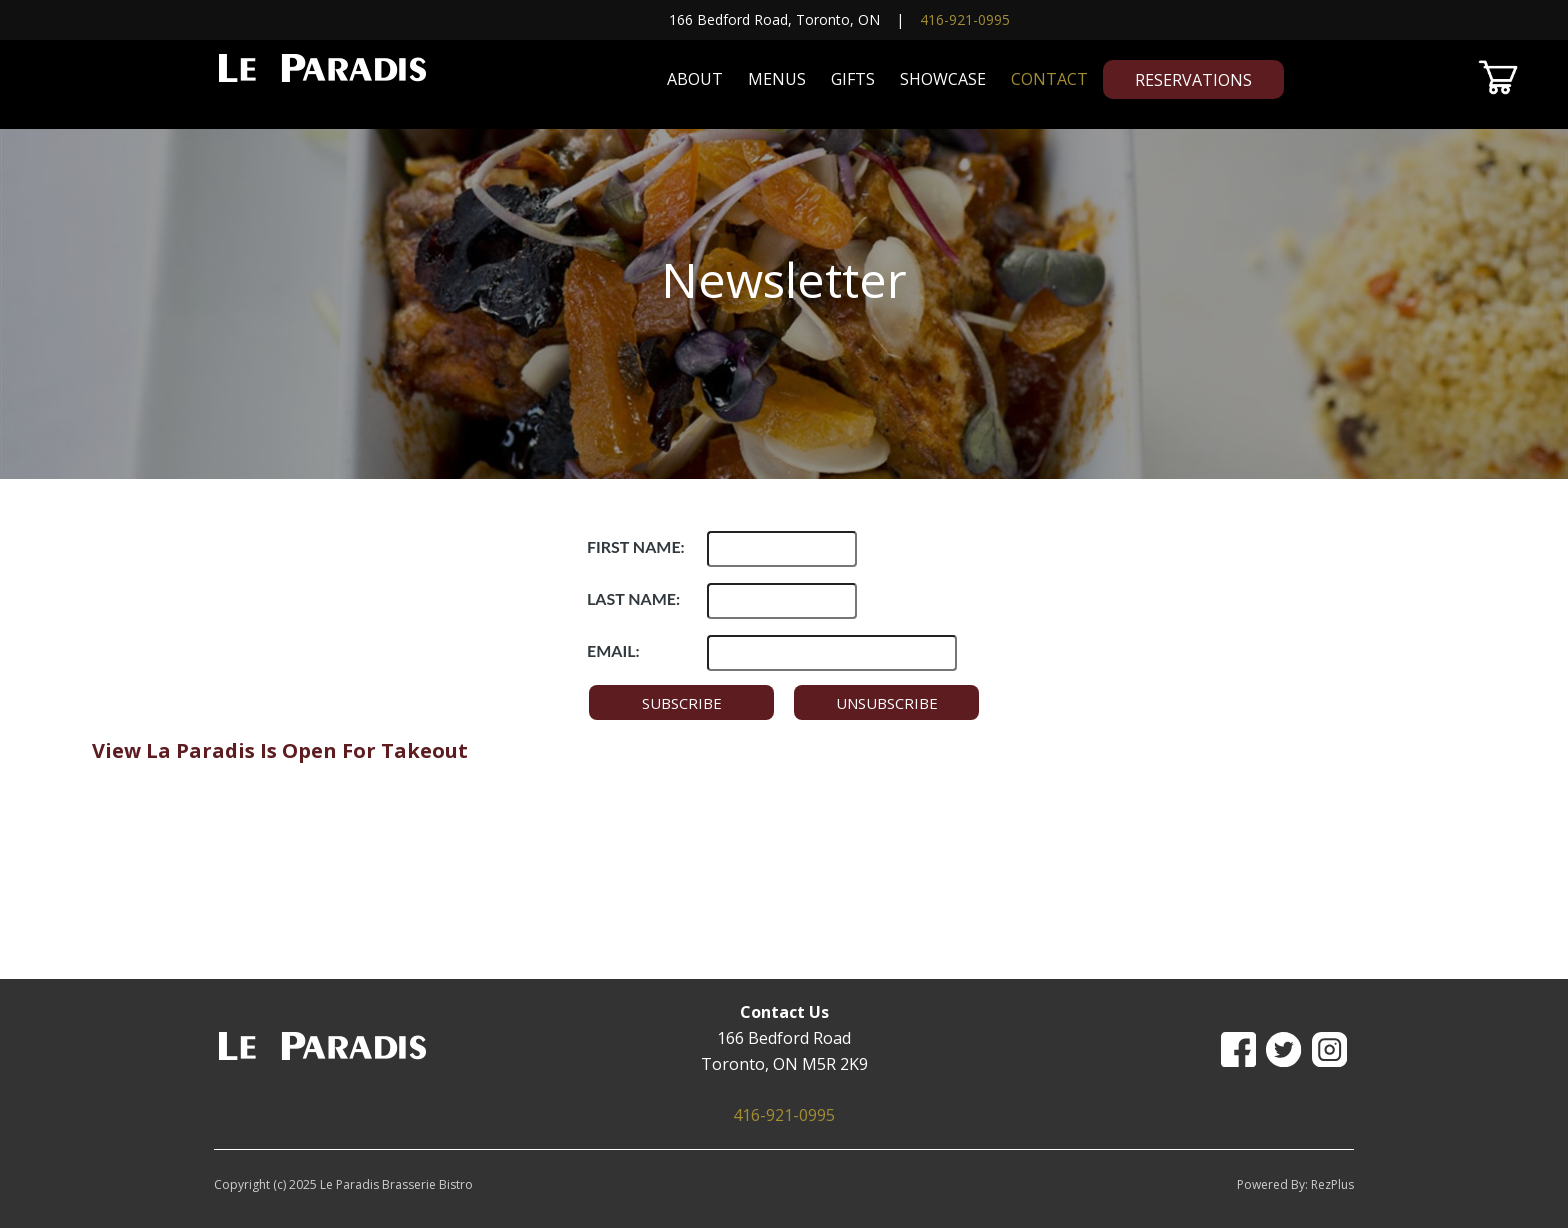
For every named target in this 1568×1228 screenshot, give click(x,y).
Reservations (1193, 80)
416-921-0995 (965, 19)
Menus (777, 79)
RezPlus (1332, 1184)
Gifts (853, 79)
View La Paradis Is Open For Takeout (280, 750)
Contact (1049, 79)
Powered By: (1274, 1184)
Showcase (943, 79)
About (695, 79)
